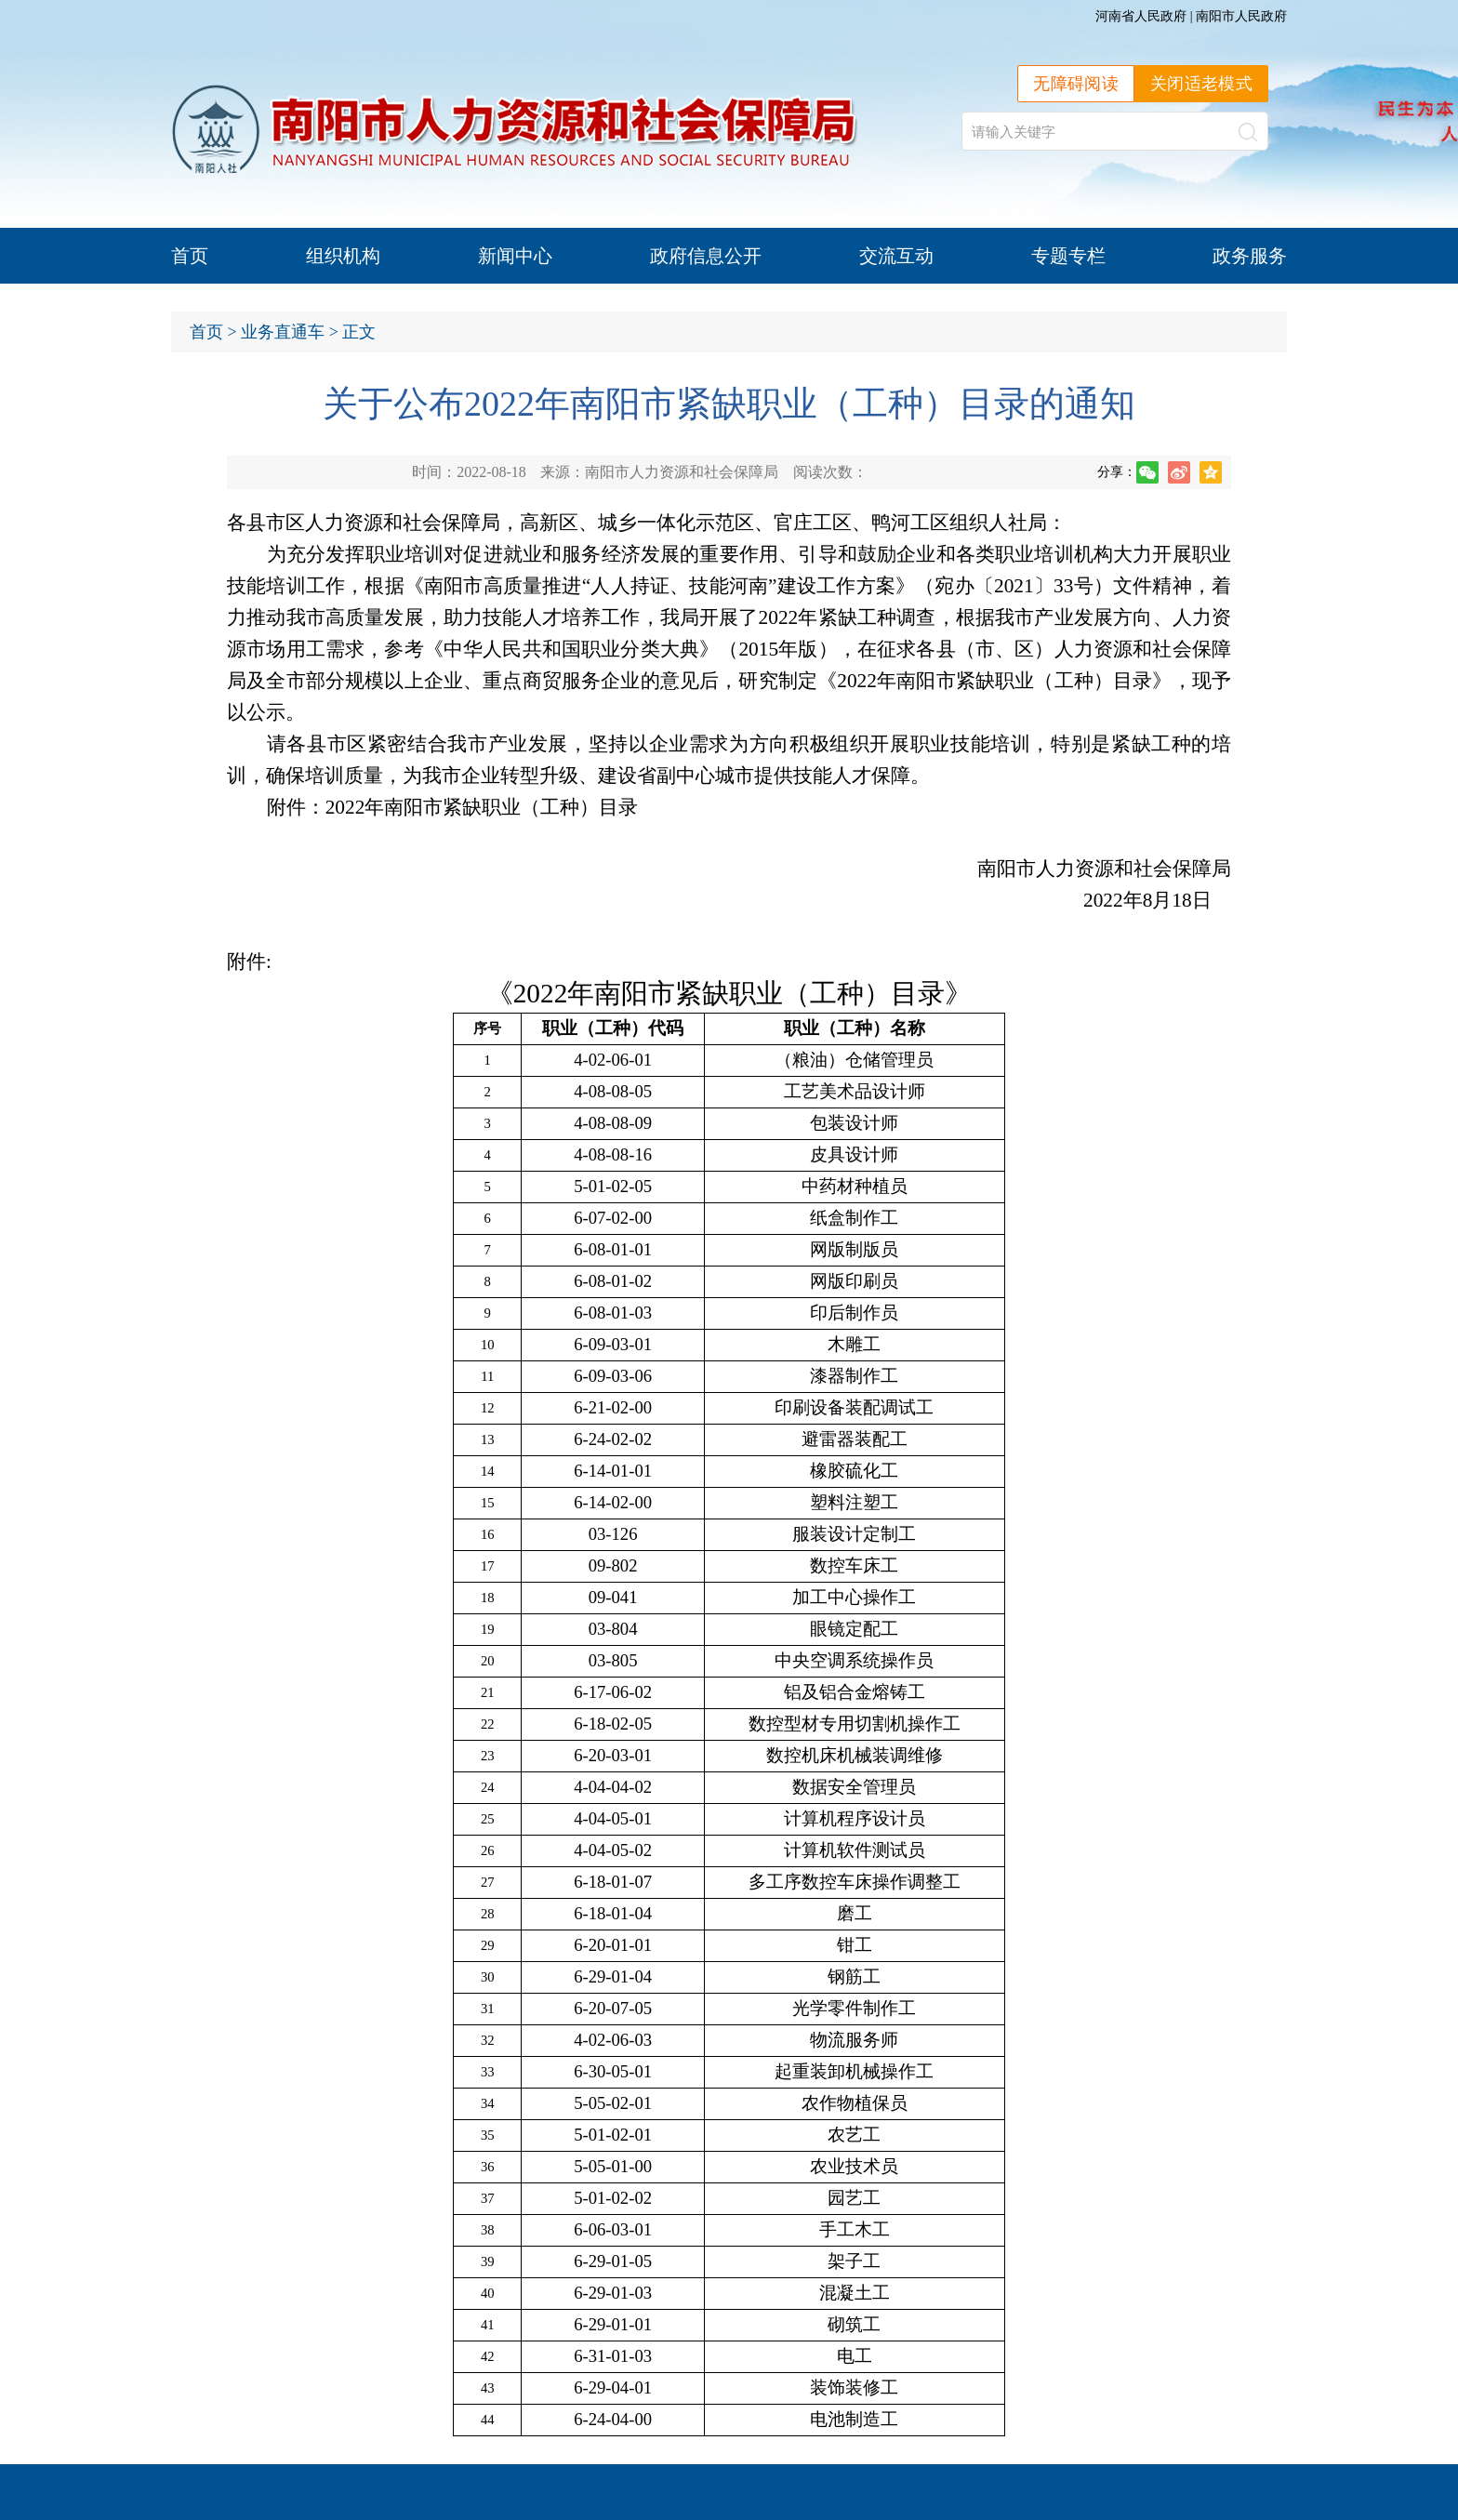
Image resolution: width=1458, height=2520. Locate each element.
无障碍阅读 (1076, 83)
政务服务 (1250, 255)
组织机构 (343, 255)
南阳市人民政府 (1241, 16)
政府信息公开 (706, 255)
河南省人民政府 (1140, 16)
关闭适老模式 (1201, 83)
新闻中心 (515, 255)
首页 (189, 255)
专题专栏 (1068, 255)
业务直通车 (283, 332)
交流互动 (896, 255)
